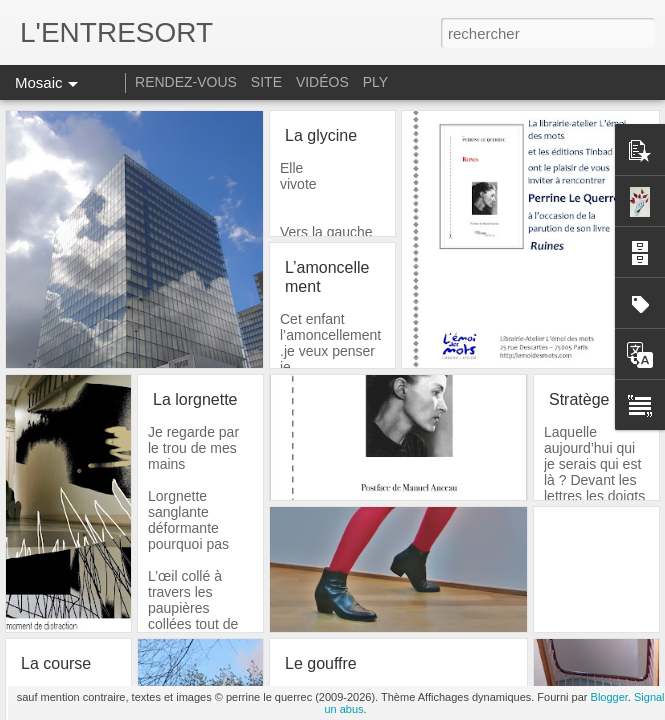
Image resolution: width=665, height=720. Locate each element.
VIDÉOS (324, 82)
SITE (266, 82)
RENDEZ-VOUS (186, 82)
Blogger (609, 697)
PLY (375, 82)
